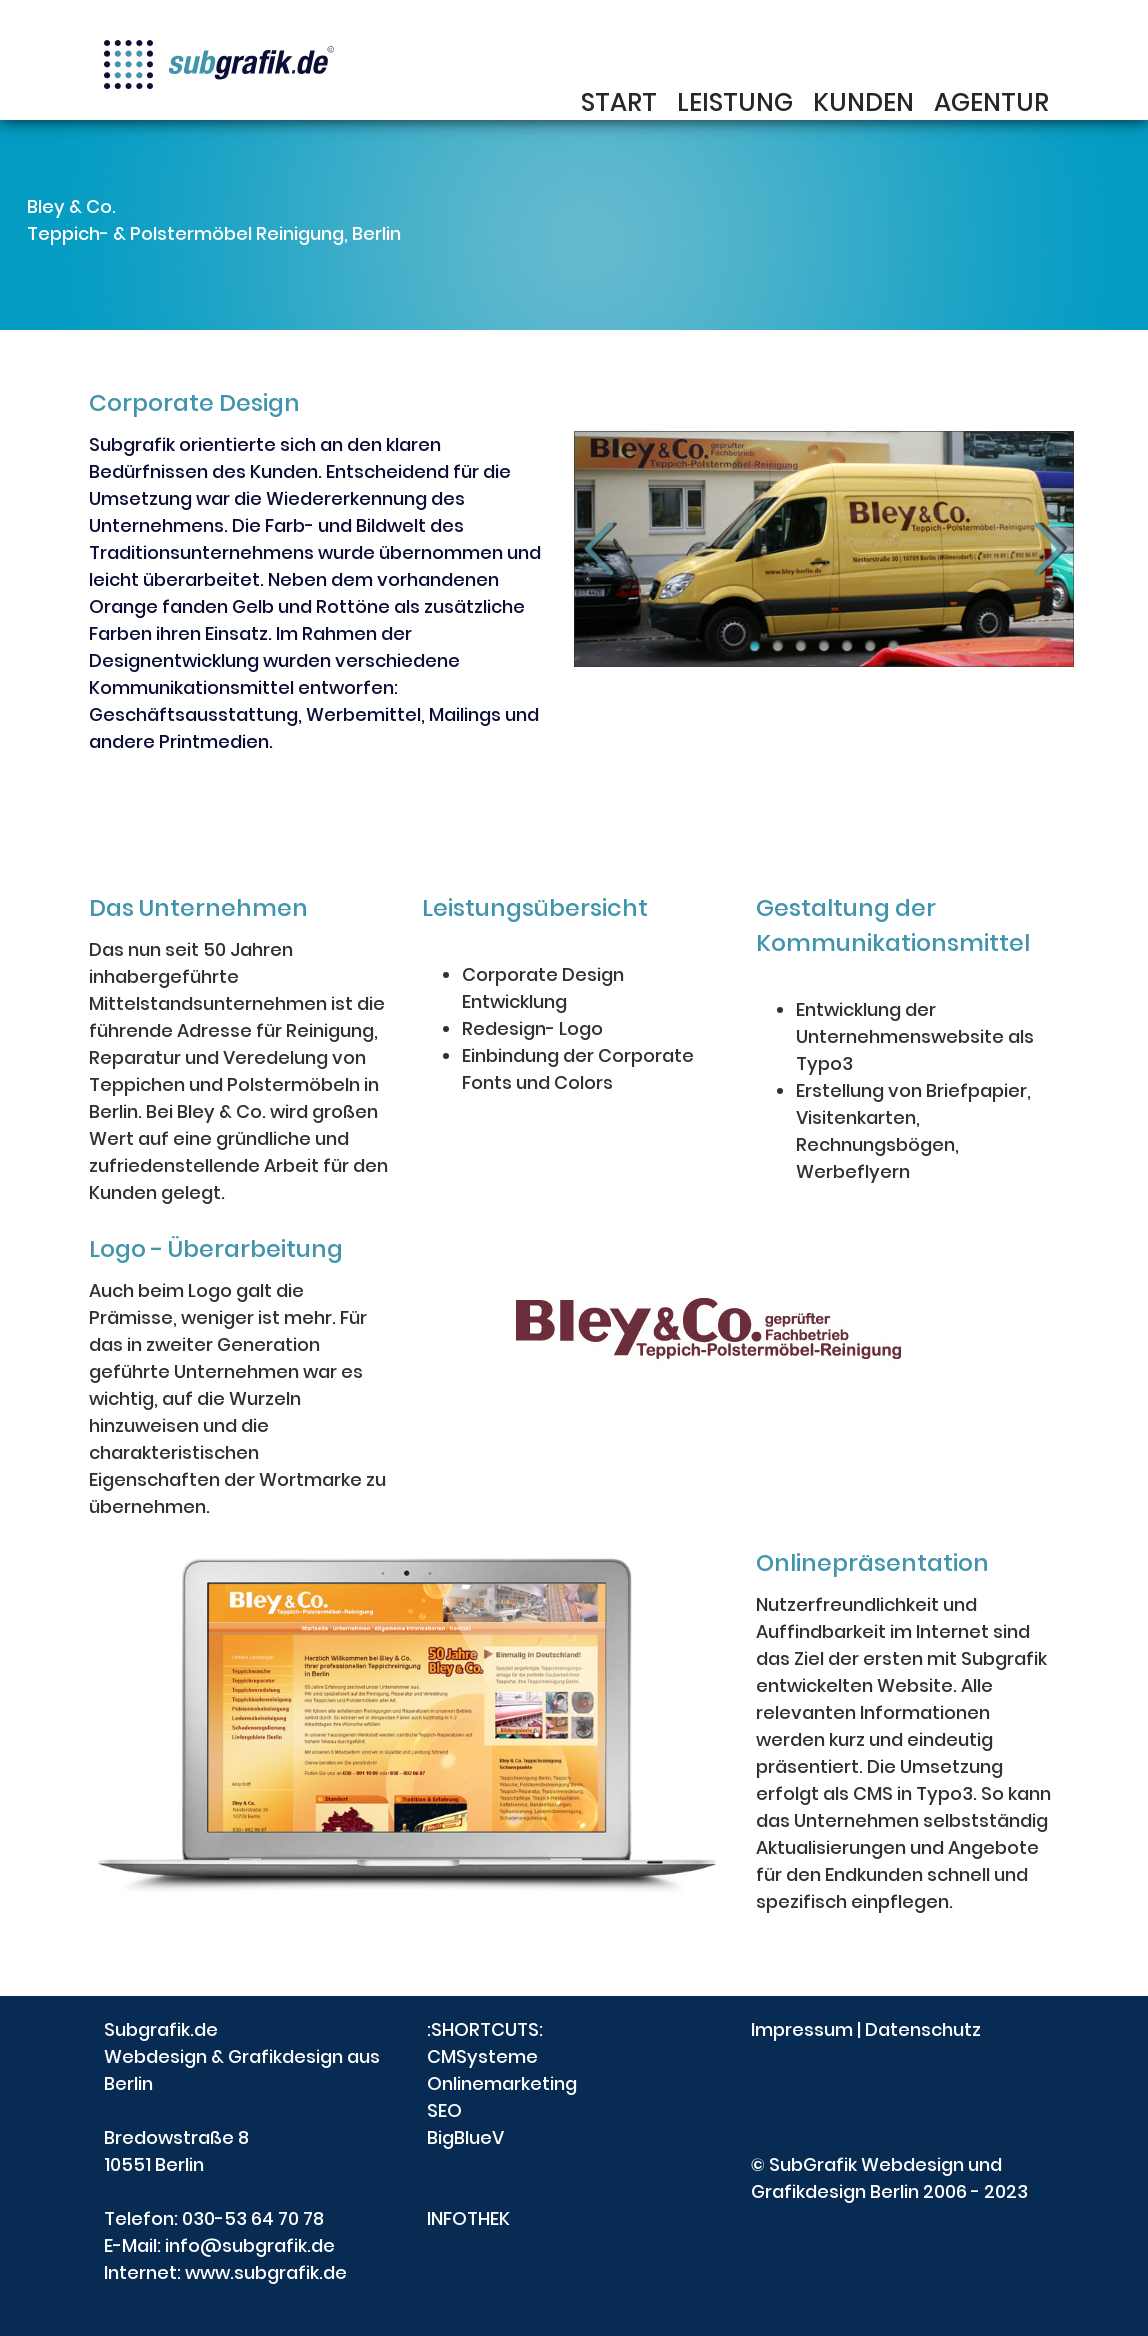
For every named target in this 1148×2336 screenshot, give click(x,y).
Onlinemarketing (502, 2083)
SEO (444, 2110)
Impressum (802, 2029)
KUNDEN (863, 105)
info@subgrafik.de (250, 2245)
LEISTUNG (735, 105)
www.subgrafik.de (266, 2272)
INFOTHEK (468, 2218)
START (619, 105)
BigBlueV (465, 2137)
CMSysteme (482, 2056)
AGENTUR (991, 105)
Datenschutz (923, 2029)
